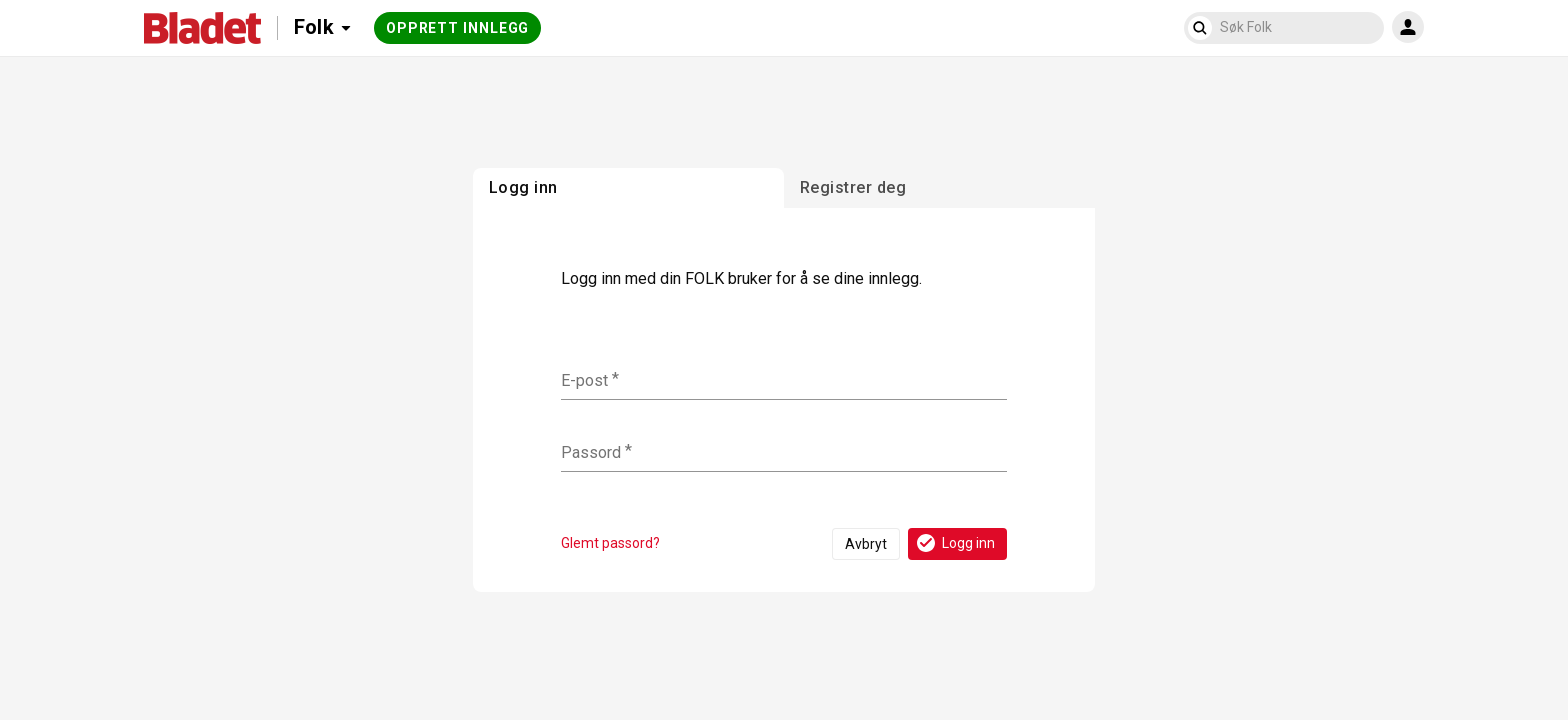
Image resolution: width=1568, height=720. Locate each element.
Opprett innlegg (458, 28)
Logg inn (954, 543)
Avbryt (866, 544)
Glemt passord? (610, 543)
